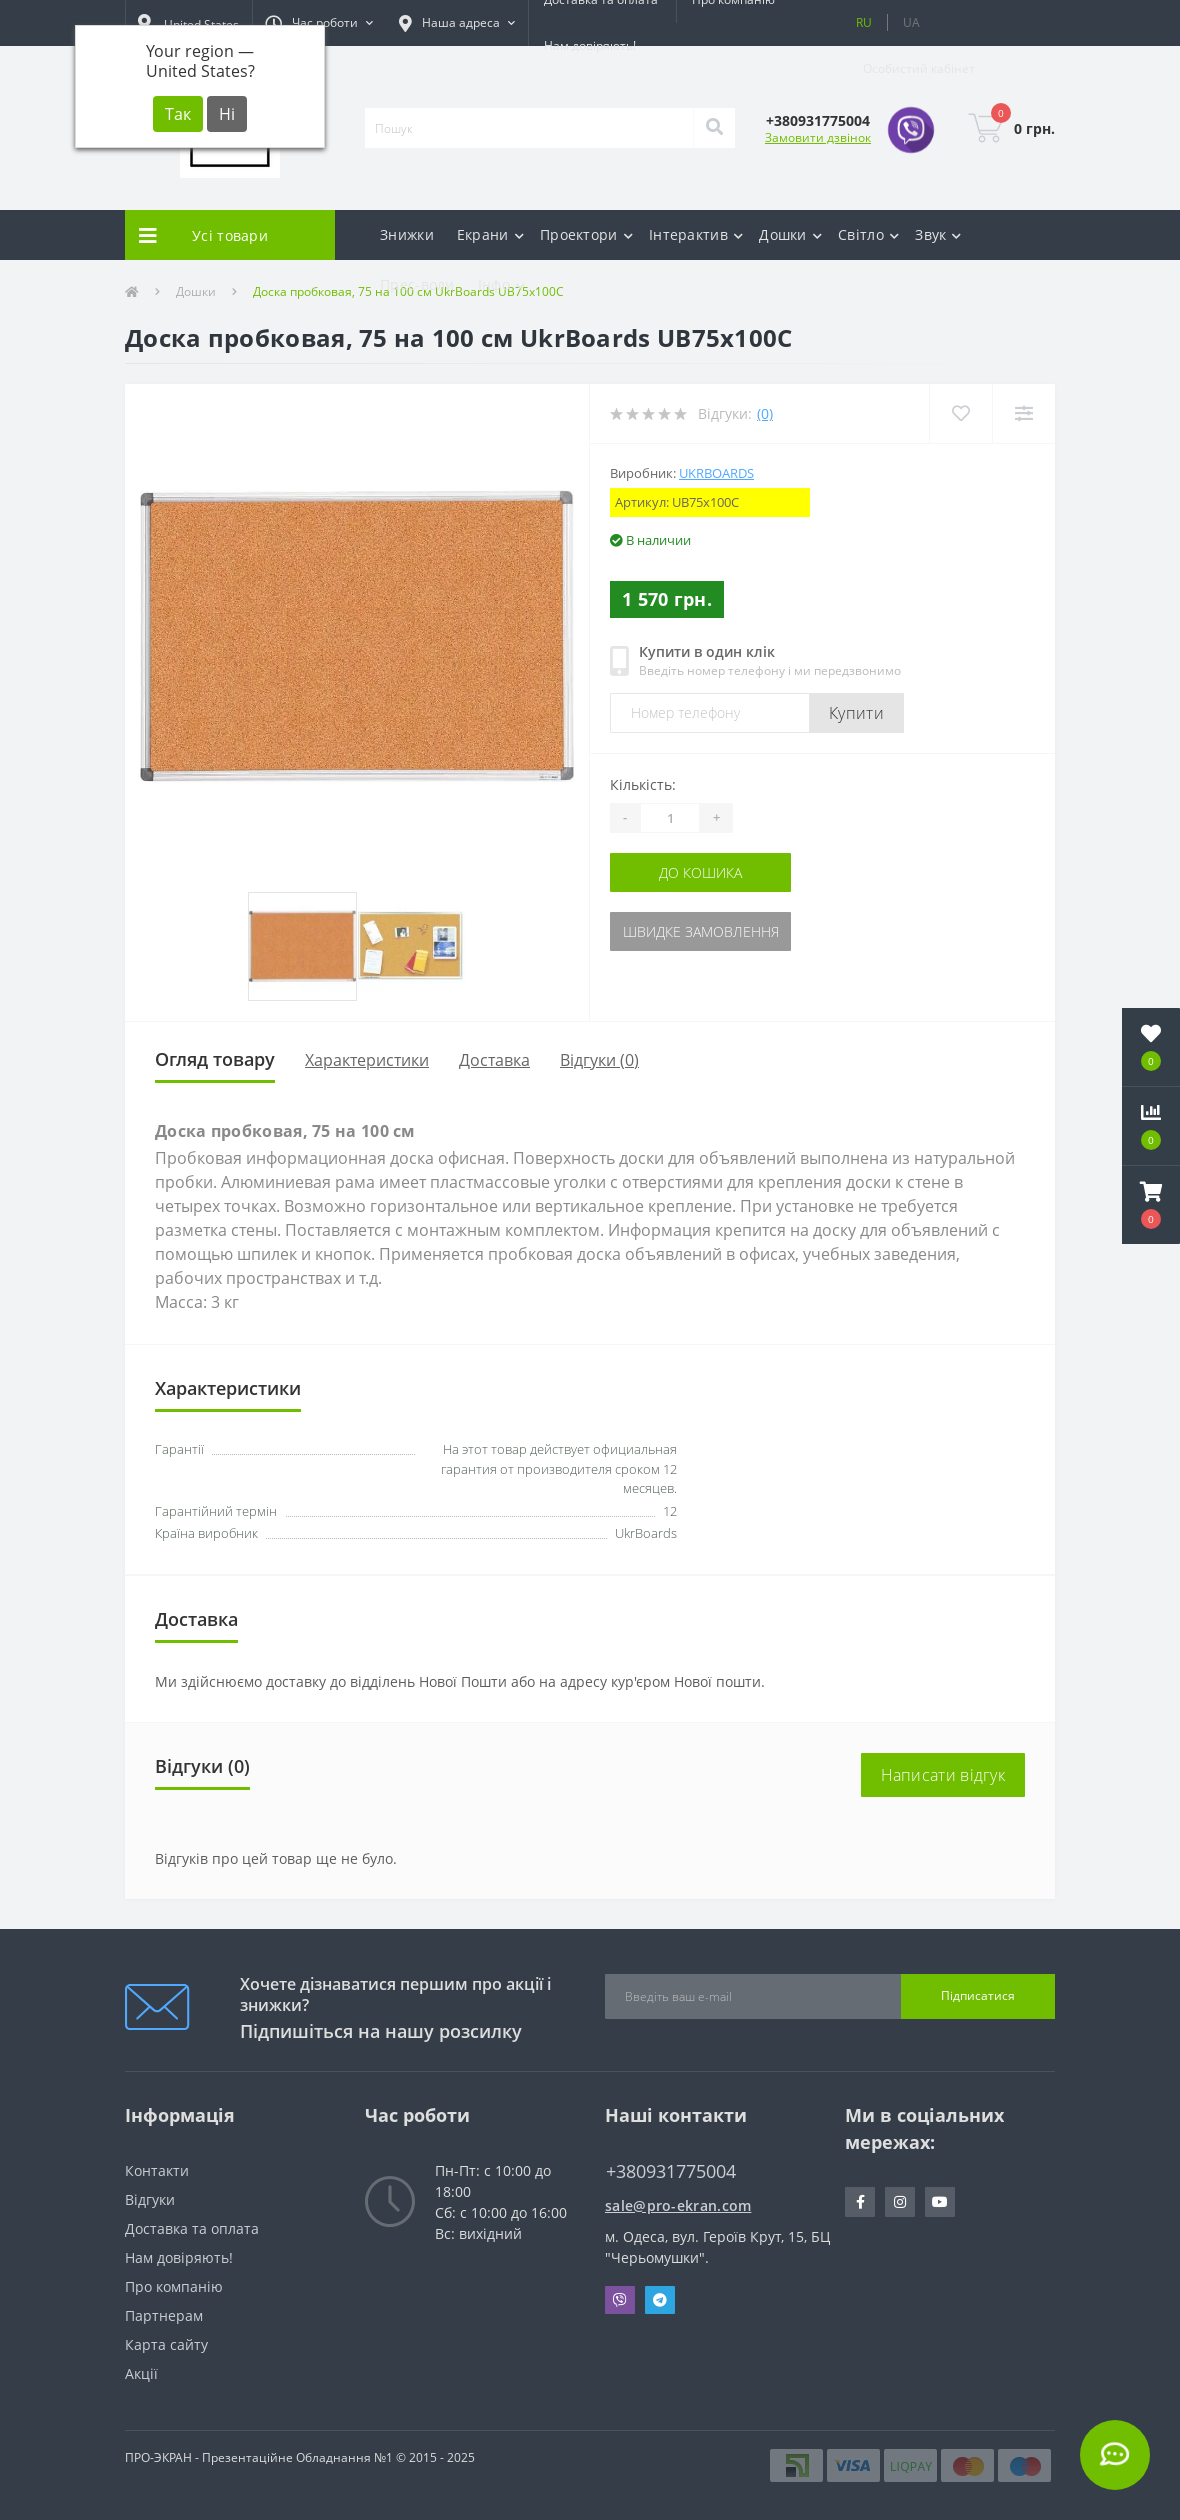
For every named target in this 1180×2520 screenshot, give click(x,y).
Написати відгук (943, 1775)
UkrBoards (716, 473)
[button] (319, 23)
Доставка (494, 1060)
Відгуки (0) (599, 1060)
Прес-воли (417, 284)
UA (911, 22)
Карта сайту (166, 2344)
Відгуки (150, 2199)
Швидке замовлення (701, 931)
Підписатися (978, 1995)
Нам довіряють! (590, 45)
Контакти (157, 2170)
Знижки (407, 234)
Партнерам (164, 2315)
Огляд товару (215, 1059)
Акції (141, 2373)
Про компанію (174, 2286)
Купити (856, 713)
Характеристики (367, 1060)
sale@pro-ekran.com (678, 2205)
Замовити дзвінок (818, 137)
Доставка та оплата (192, 2228)
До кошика (700, 872)
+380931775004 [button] (671, 2171)
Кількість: (643, 784)
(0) (765, 413)
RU (864, 22)
